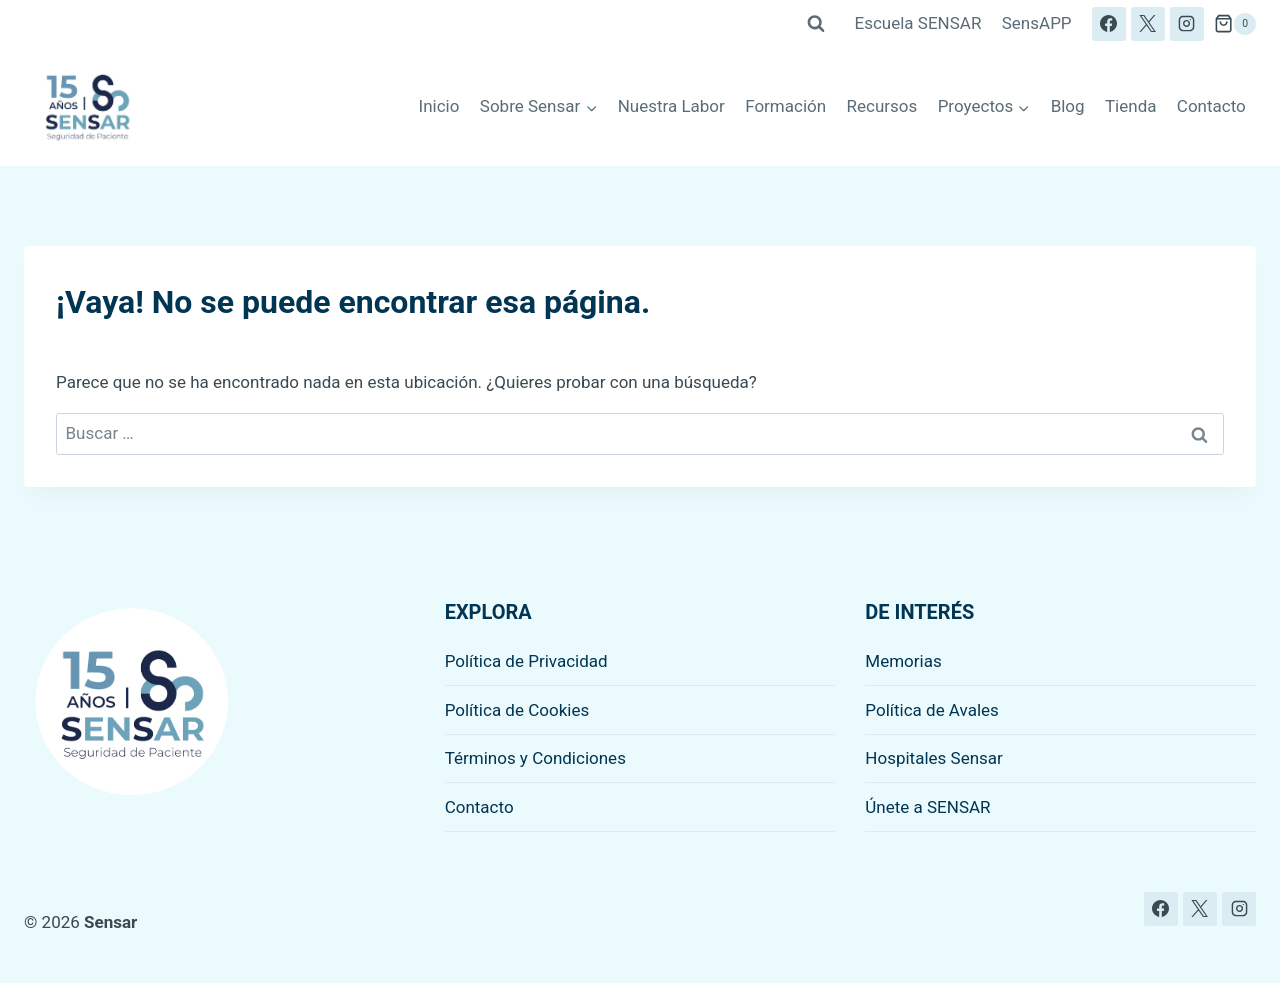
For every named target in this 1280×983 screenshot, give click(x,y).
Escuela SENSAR (918, 23)
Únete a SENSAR (927, 807)
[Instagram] (1187, 24)
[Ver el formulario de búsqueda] (816, 24)
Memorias (903, 661)
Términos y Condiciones (535, 758)
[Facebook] (1109, 24)
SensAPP (1037, 23)
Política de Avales (932, 710)
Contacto (1211, 106)
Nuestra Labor (671, 106)
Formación (785, 106)
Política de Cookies (517, 710)
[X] (1148, 24)
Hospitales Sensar (934, 758)
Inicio (439, 106)
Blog (1068, 106)
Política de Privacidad (526, 661)
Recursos (882, 106)
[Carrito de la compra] (1235, 24)
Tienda (1131, 106)
